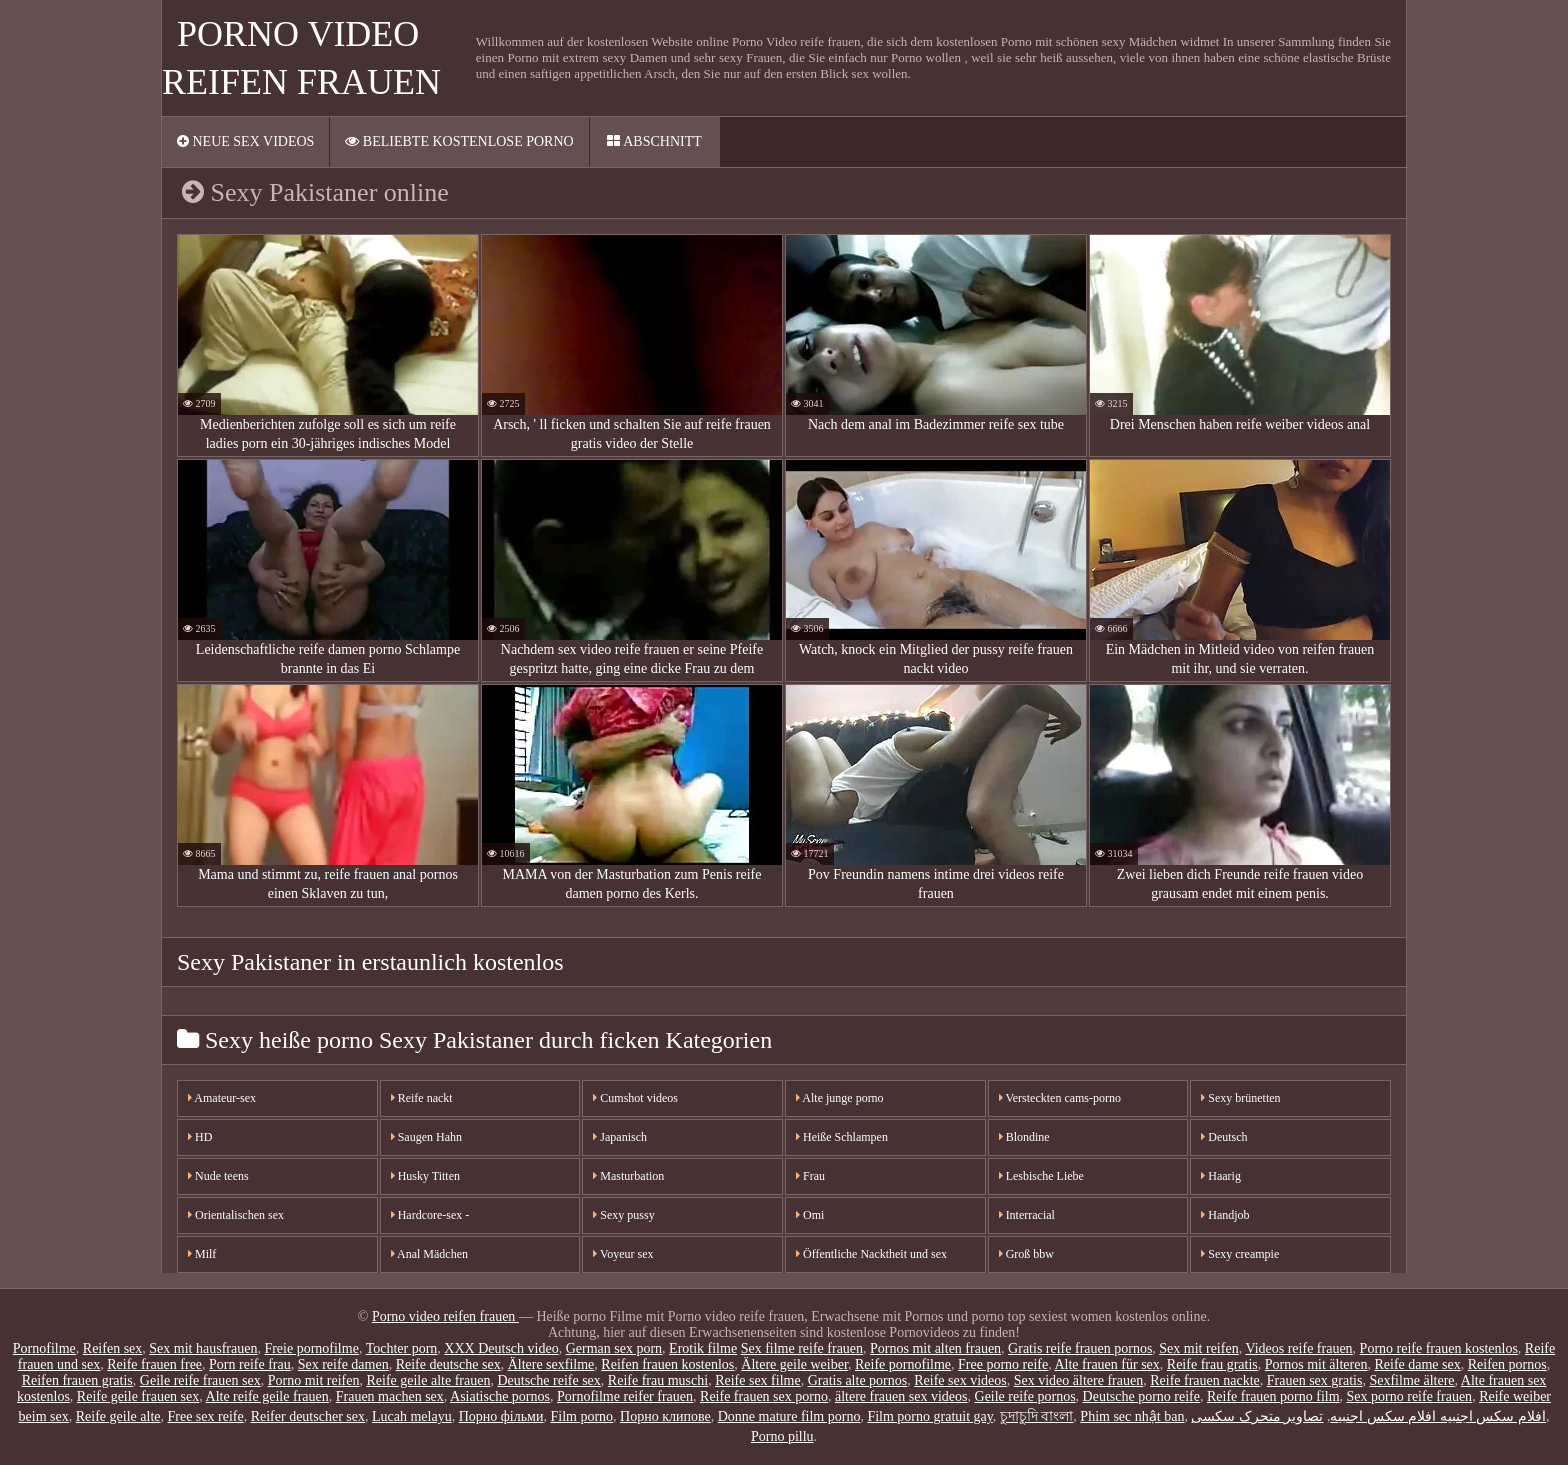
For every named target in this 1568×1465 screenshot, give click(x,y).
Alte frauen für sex (1106, 1364)
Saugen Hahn (426, 1137)
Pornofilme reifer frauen (625, 1396)
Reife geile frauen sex (138, 1396)
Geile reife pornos (1025, 1396)
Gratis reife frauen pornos (1080, 1348)
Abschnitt (654, 141)
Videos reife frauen (1298, 1348)
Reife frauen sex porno (764, 1396)
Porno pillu (782, 1436)
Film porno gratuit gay (929, 1416)
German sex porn (614, 1348)
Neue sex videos (245, 141)
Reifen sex (112, 1348)
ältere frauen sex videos (901, 1396)
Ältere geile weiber (794, 1364)
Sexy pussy (623, 1215)
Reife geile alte (118, 1416)
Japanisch (620, 1137)
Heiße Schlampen (842, 1137)
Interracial (1027, 1215)
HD (200, 1137)
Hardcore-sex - (430, 1215)
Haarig (1221, 1176)
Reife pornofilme (903, 1364)
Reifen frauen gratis (77, 1380)
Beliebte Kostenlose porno (459, 141)
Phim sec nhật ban (1132, 1416)
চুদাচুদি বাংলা (1037, 1416)
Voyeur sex (623, 1254)
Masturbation (628, 1176)
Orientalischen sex (236, 1215)
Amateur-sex (222, 1098)
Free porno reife (1003, 1364)
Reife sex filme (758, 1380)
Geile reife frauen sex (200, 1380)
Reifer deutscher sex (308, 1416)
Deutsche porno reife (1141, 1396)
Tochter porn (402, 1348)
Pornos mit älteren (1316, 1364)
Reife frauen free (154, 1364)
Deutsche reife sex (548, 1380)
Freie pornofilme (311, 1348)
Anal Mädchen (429, 1254)
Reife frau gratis (1212, 1364)
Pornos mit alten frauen (935, 1348)
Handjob (1225, 1215)
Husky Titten (425, 1176)
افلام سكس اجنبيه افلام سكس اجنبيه (1438, 1416)
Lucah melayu (412, 1416)
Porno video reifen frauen (445, 1316)
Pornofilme (44, 1348)
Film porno (581, 1416)
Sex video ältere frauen (1078, 1380)
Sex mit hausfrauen (203, 1348)
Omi (810, 1215)
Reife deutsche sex (448, 1364)
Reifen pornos (1507, 1364)
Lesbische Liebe (1041, 1176)
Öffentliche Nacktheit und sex (871, 1254)
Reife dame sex (1417, 1364)
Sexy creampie (1240, 1254)
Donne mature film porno (789, 1416)
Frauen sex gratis (1315, 1380)
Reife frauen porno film (1273, 1396)
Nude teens (218, 1176)
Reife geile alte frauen (428, 1380)
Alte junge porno (840, 1098)
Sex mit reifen (1198, 1348)
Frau (810, 1176)
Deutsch (1224, 1137)
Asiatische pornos (500, 1396)
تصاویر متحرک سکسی (1257, 1416)
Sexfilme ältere (1411, 1380)
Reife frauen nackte (1205, 1380)
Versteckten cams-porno (1060, 1098)
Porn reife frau (250, 1364)
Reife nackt (422, 1098)
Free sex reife (205, 1416)
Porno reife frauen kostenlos (1439, 1348)
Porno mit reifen (314, 1380)
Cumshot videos (635, 1098)
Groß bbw (1026, 1254)
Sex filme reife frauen (802, 1348)
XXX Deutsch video (501, 1348)
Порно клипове (665, 1416)
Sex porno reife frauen (1410, 1396)
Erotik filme (703, 1348)
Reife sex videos (960, 1380)
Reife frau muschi (658, 1380)
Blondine (1024, 1137)
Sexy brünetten (1240, 1098)
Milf (202, 1254)
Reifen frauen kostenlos (667, 1364)
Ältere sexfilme (551, 1364)
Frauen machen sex (390, 1396)
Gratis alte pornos (858, 1380)
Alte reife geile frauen (267, 1396)
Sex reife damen (343, 1364)
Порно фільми (501, 1416)
